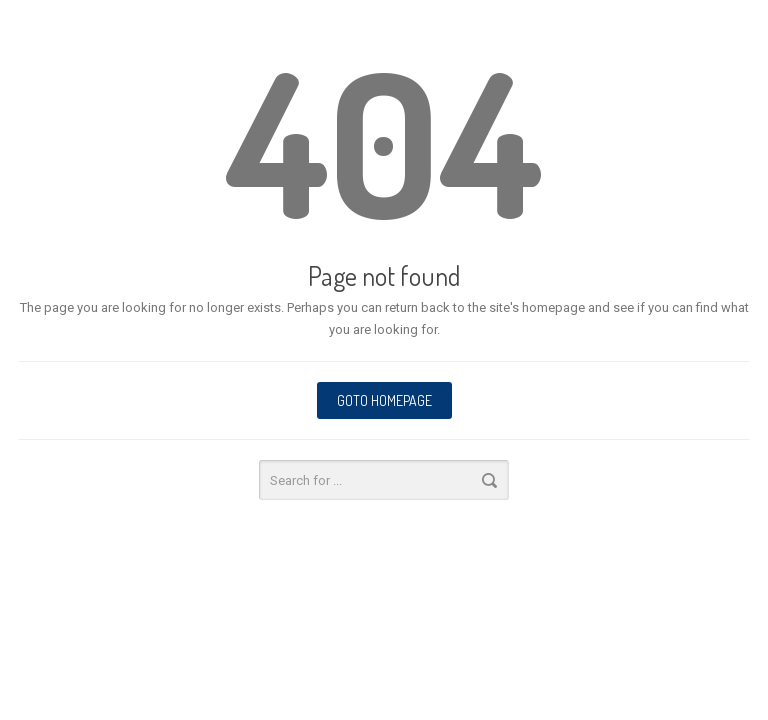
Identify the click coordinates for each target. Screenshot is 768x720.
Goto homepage (384, 400)
